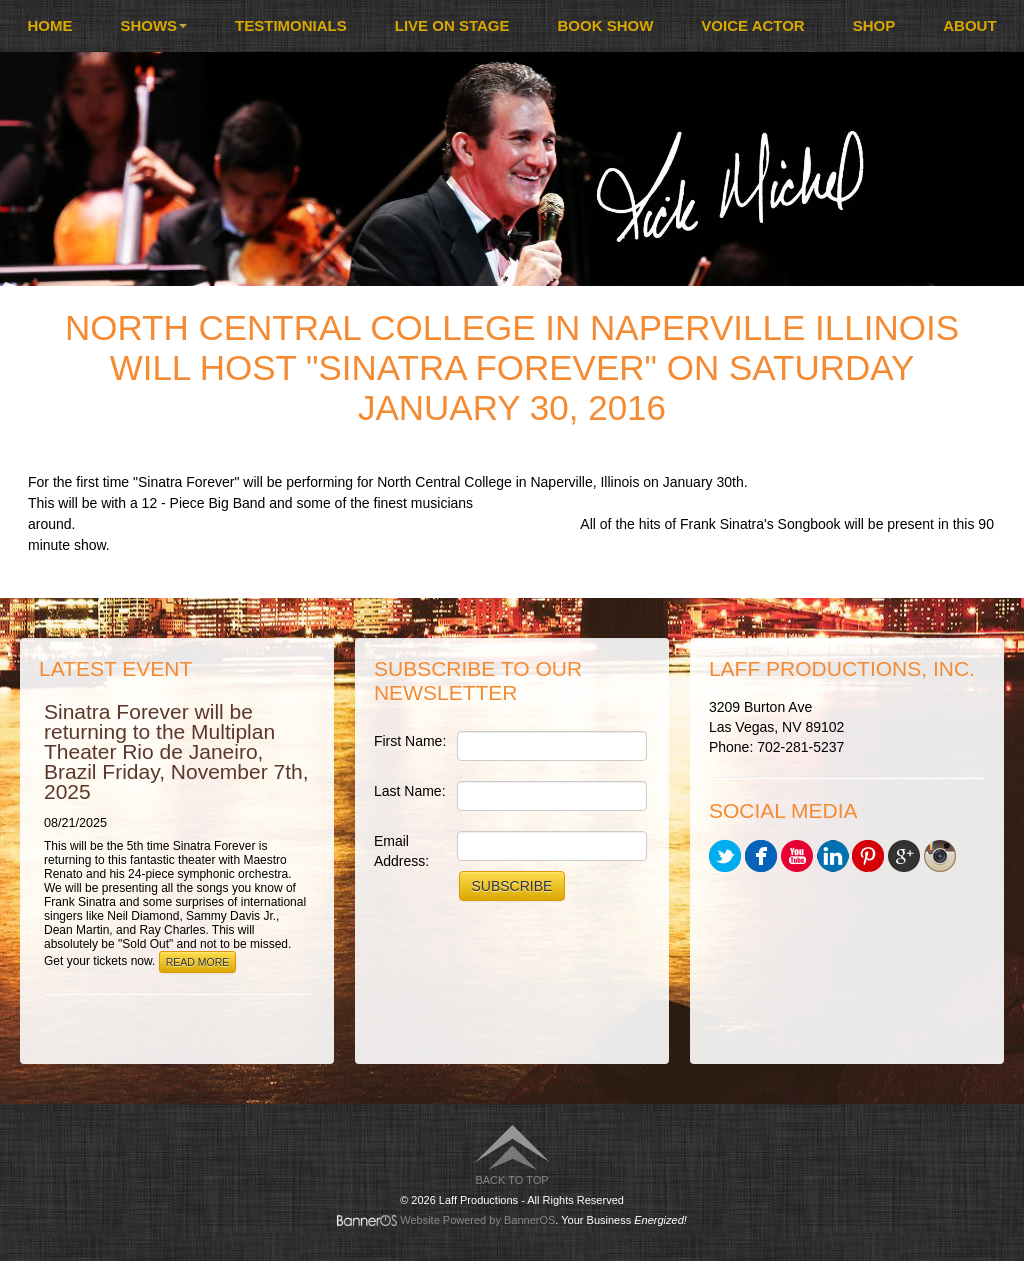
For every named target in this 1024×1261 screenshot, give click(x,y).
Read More (198, 962)
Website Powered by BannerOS (477, 1220)
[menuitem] (49, 26)
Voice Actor (752, 25)
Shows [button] (153, 25)
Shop (874, 25)
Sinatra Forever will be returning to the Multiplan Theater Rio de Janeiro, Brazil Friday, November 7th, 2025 (176, 751)
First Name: (410, 741)
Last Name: (410, 791)
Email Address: (401, 851)
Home (49, 25)
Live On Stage (452, 25)
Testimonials (291, 25)
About (969, 25)
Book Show (606, 25)
